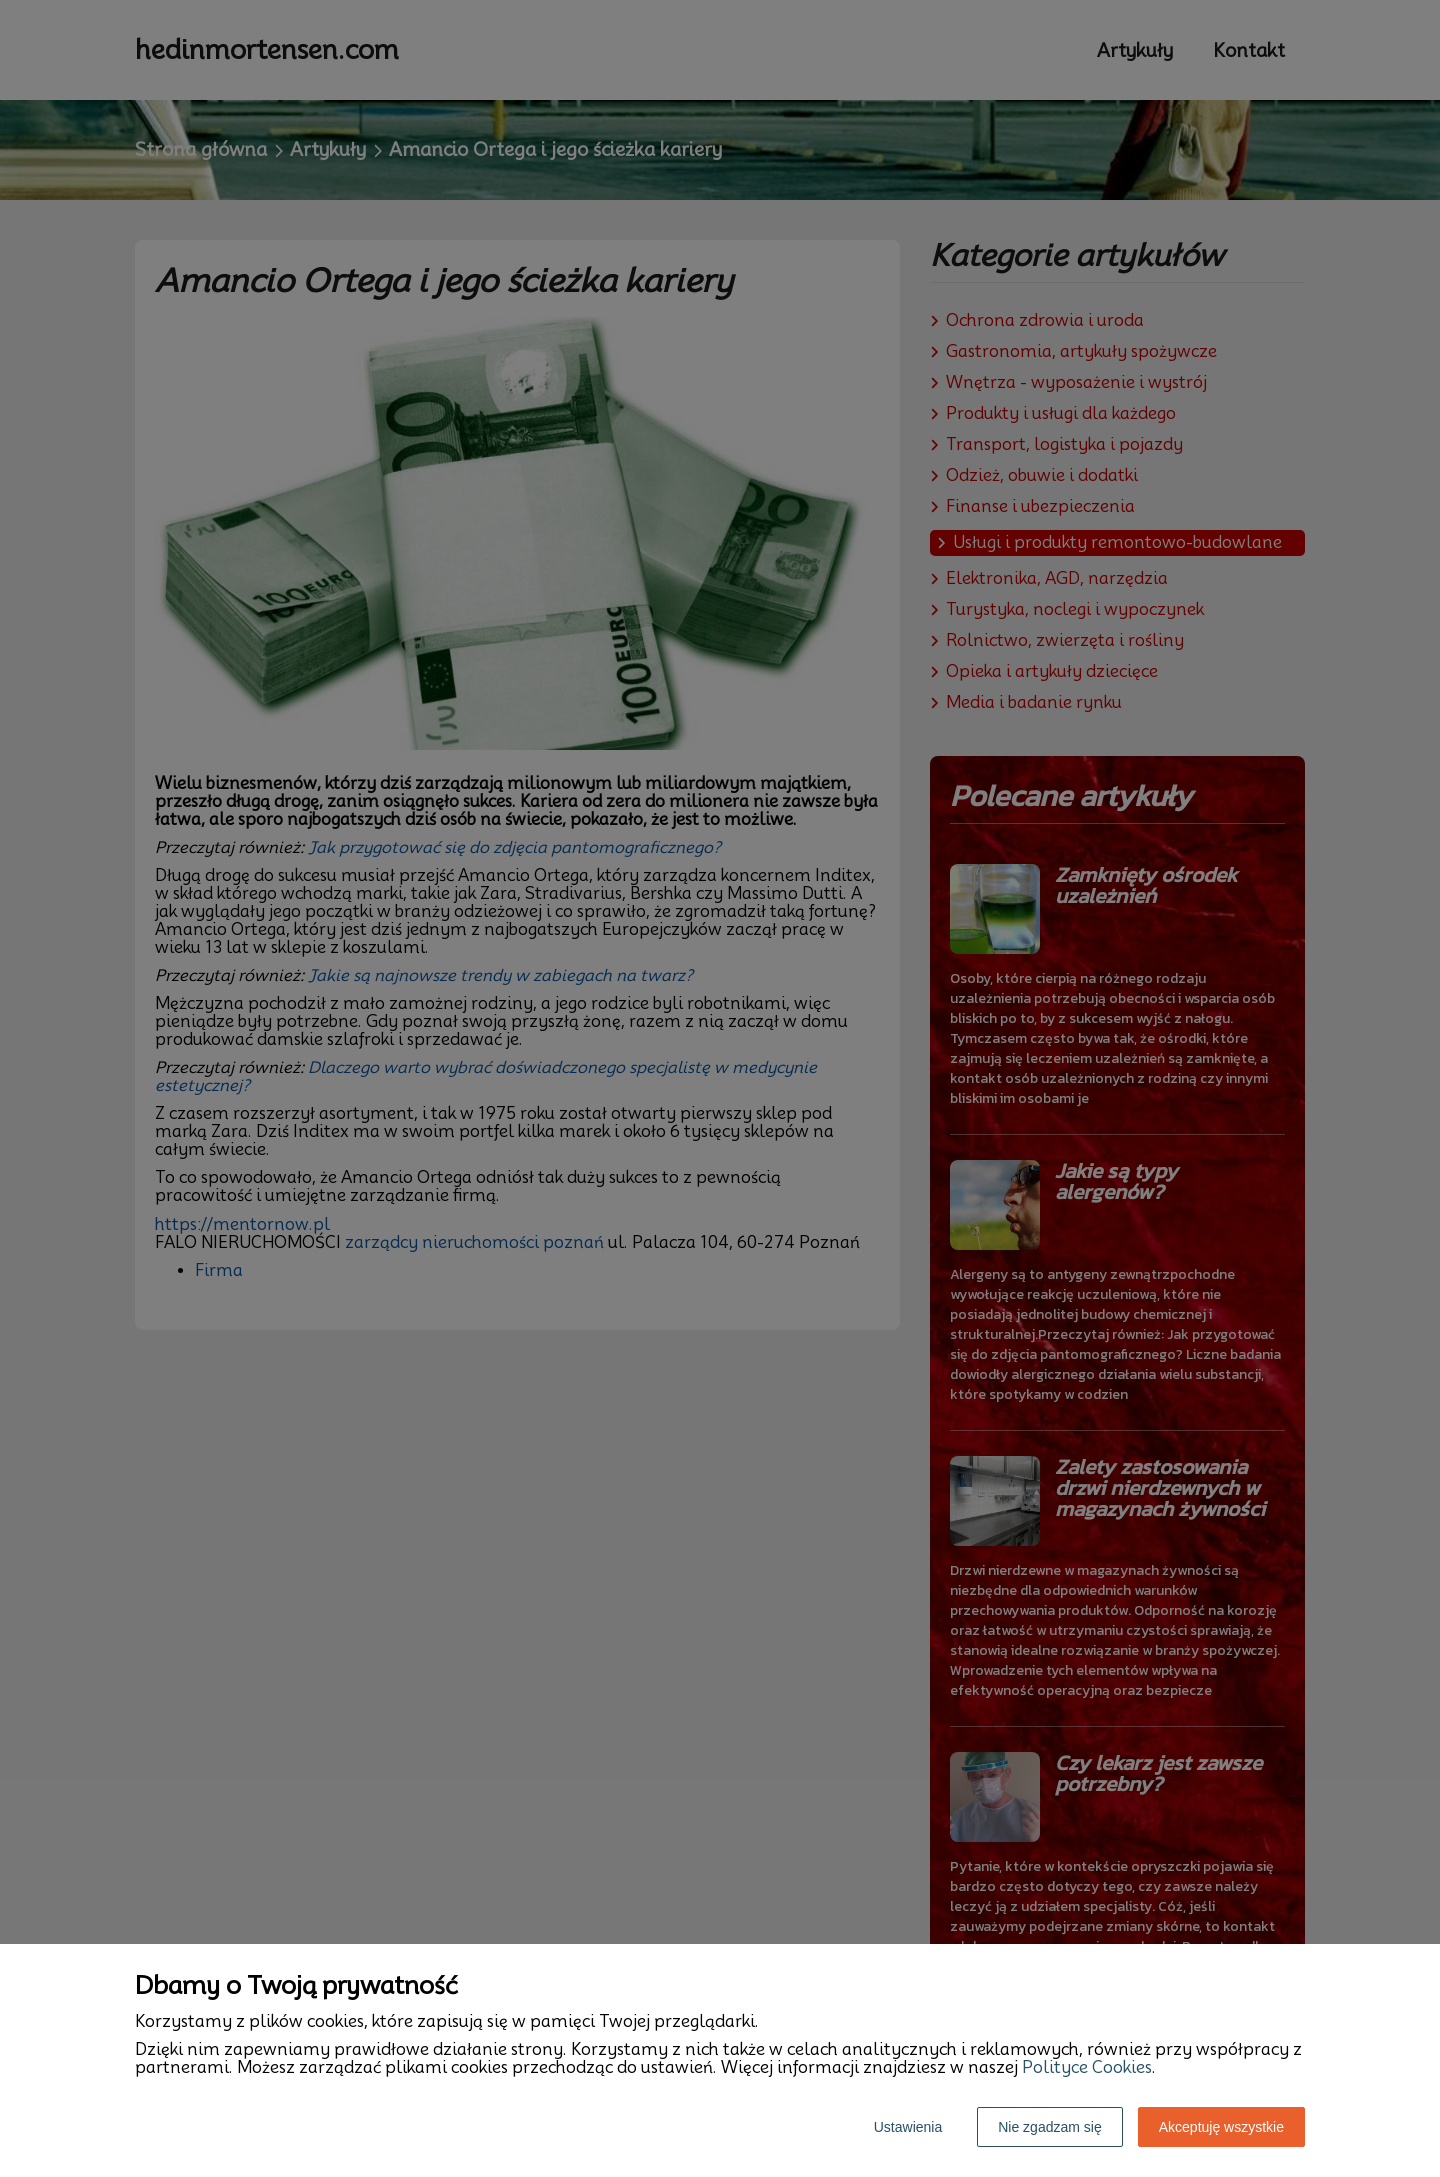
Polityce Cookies (1087, 2067)
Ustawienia (908, 2127)
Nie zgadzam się (1050, 2127)
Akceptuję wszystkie (1221, 2127)
